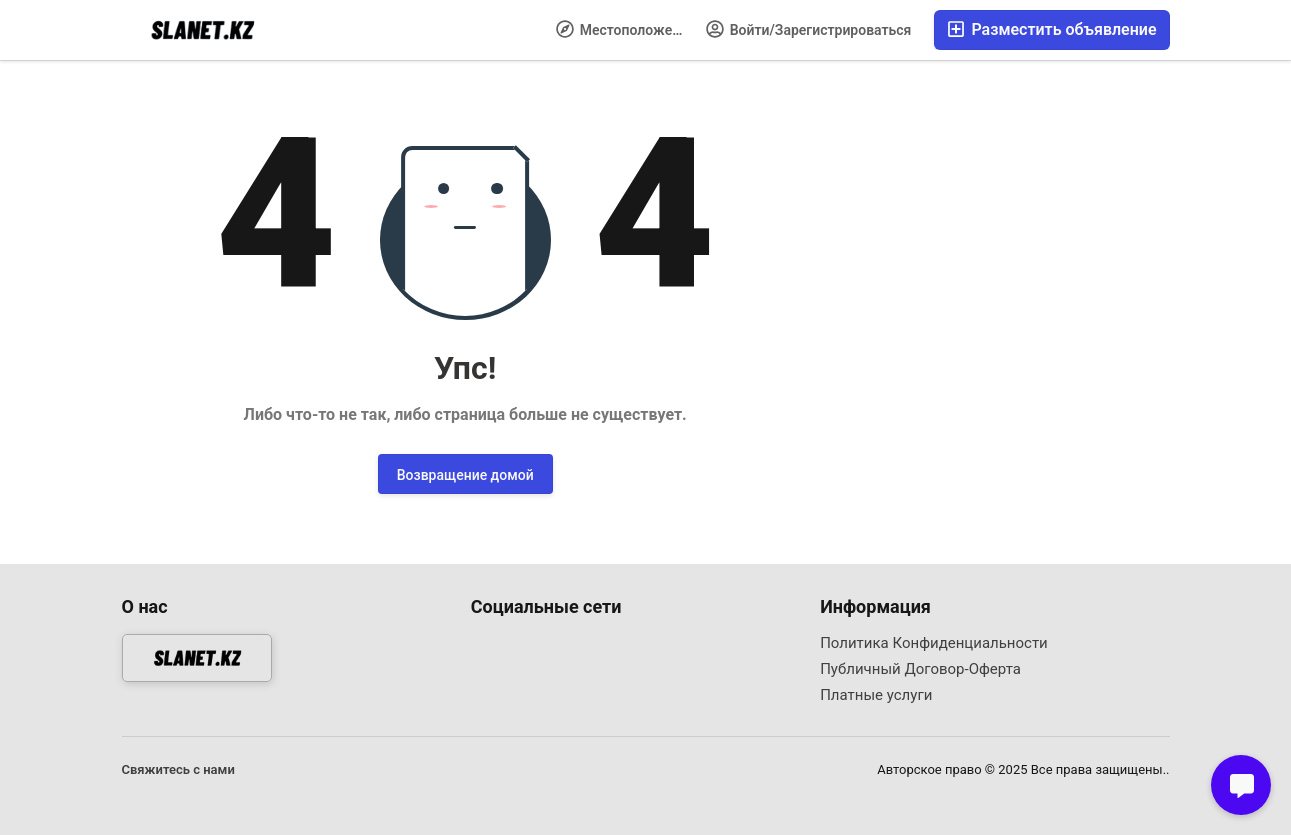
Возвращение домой (465, 475)
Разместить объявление (1051, 29)
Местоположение (625, 29)
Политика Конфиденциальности (934, 643)
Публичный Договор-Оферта (920, 669)
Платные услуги (876, 695)
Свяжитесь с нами (178, 769)
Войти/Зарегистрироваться (808, 29)
